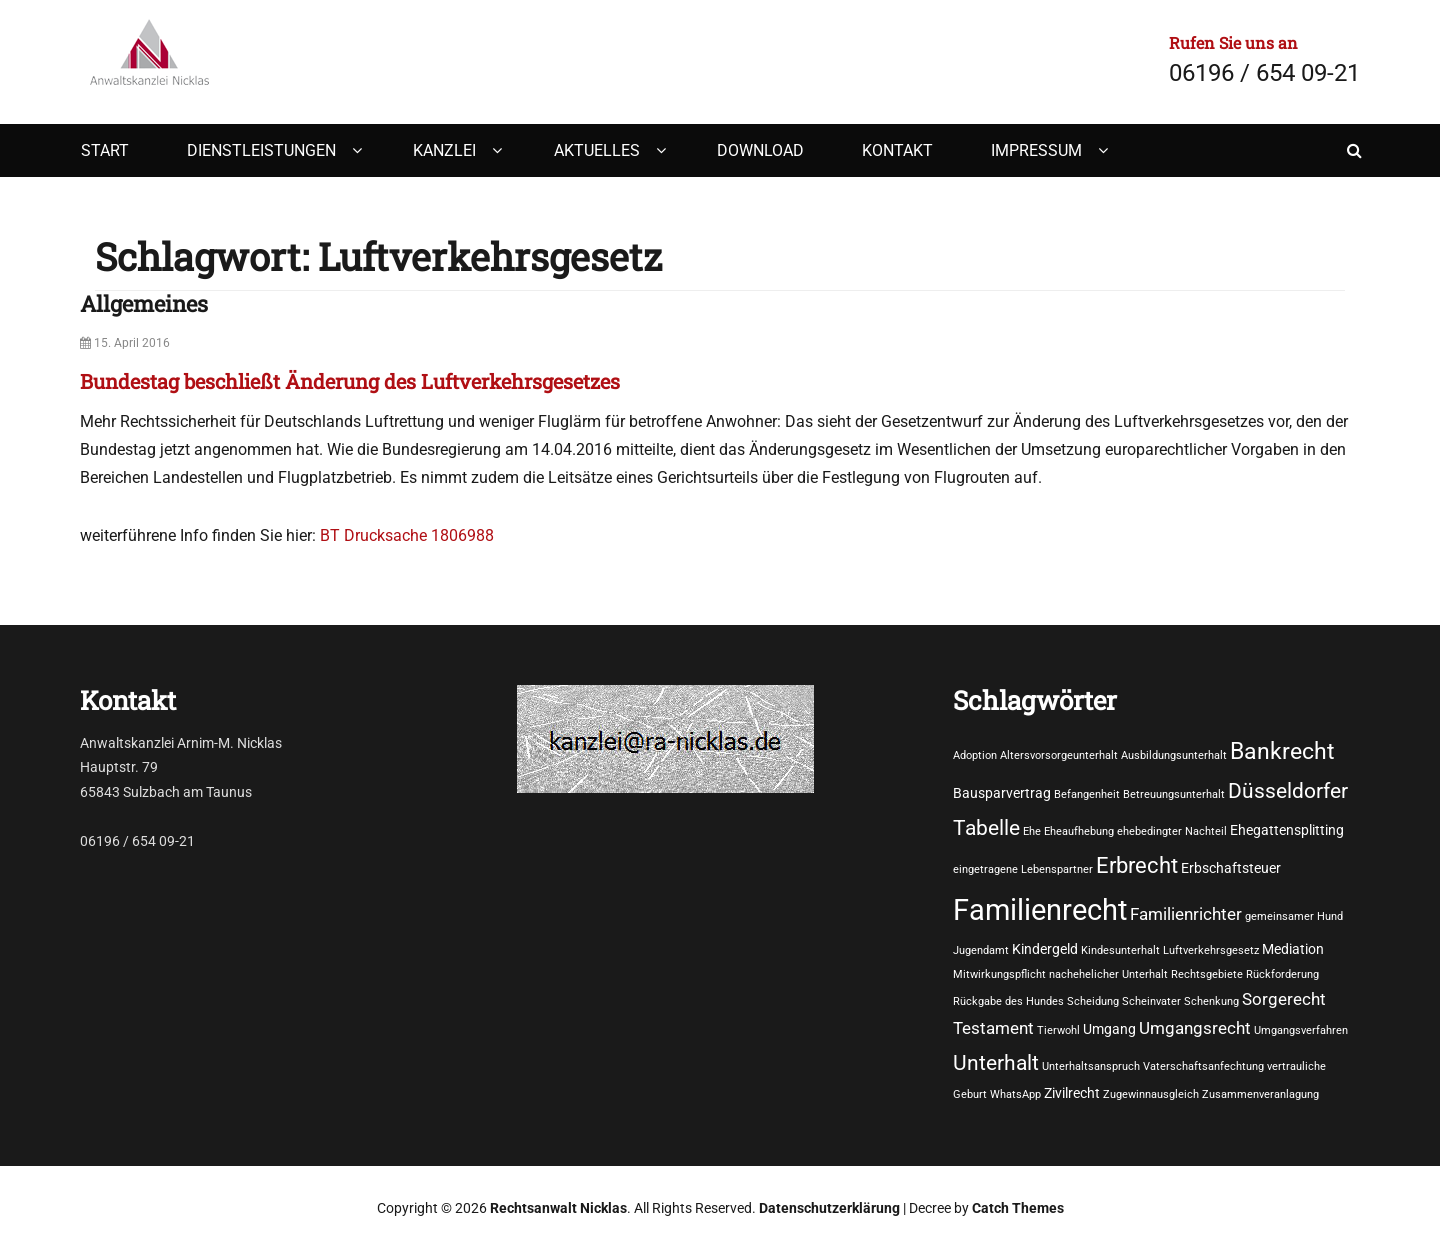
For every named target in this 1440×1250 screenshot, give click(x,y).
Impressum (1036, 150)
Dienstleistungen (261, 150)
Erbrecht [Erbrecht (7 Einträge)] (1137, 865)
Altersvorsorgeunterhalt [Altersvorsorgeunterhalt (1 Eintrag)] (1059, 755)
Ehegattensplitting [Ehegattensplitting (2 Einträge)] (1287, 830)
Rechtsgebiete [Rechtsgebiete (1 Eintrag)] (1207, 974)
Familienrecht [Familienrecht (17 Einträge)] (1040, 910)
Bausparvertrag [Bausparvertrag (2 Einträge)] (1002, 793)
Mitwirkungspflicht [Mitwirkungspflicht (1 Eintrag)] (999, 974)
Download (760, 150)
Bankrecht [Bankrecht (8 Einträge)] (1282, 751)
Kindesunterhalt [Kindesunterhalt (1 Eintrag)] (1120, 950)
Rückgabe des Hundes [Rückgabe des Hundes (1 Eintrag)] (1008, 1001)
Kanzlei (444, 150)
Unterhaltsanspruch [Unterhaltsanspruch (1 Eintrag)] (1091, 1066)
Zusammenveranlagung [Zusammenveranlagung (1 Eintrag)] (1260, 1094)
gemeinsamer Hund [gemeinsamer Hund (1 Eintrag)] (1294, 916)
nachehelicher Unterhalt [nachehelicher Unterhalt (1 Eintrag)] (1108, 974)
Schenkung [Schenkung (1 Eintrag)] (1211, 1001)
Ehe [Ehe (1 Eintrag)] (1032, 831)
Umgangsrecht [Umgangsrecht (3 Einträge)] (1195, 1028)
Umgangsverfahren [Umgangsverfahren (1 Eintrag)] (1301, 1030)
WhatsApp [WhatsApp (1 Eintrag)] (1015, 1094)
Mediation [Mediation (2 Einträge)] (1293, 949)
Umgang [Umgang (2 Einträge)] (1109, 1029)
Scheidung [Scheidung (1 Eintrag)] (1093, 1001)
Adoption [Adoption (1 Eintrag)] (975, 755)
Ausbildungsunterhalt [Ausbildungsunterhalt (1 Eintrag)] (1174, 755)
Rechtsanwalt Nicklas (558, 1208)
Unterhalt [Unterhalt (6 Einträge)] (996, 1062)
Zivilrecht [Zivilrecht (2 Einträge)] (1072, 1093)
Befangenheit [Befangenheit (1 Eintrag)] (1087, 794)
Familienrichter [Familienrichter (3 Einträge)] (1186, 914)
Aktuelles (597, 150)
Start (105, 150)
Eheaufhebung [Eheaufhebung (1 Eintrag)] (1079, 831)
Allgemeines (144, 303)
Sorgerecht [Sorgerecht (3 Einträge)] (1284, 999)
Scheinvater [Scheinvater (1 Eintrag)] (1151, 1001)
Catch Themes (1018, 1208)
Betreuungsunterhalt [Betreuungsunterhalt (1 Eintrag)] (1174, 794)
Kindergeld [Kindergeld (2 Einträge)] (1045, 949)
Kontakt (897, 150)
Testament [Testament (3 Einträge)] (993, 1028)
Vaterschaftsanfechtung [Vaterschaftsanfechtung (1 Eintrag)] (1203, 1066)
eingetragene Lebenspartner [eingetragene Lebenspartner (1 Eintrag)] (1023, 869)
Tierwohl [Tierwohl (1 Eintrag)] (1058, 1030)
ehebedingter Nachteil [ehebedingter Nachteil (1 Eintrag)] (1172, 831)
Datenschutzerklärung (829, 1208)
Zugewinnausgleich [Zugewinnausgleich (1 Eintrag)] (1151, 1094)
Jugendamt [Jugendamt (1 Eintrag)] (981, 950)
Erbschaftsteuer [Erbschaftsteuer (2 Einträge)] (1231, 868)
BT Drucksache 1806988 (407, 535)
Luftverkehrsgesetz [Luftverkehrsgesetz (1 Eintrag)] (1211, 950)
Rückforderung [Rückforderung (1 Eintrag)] (1282, 974)
